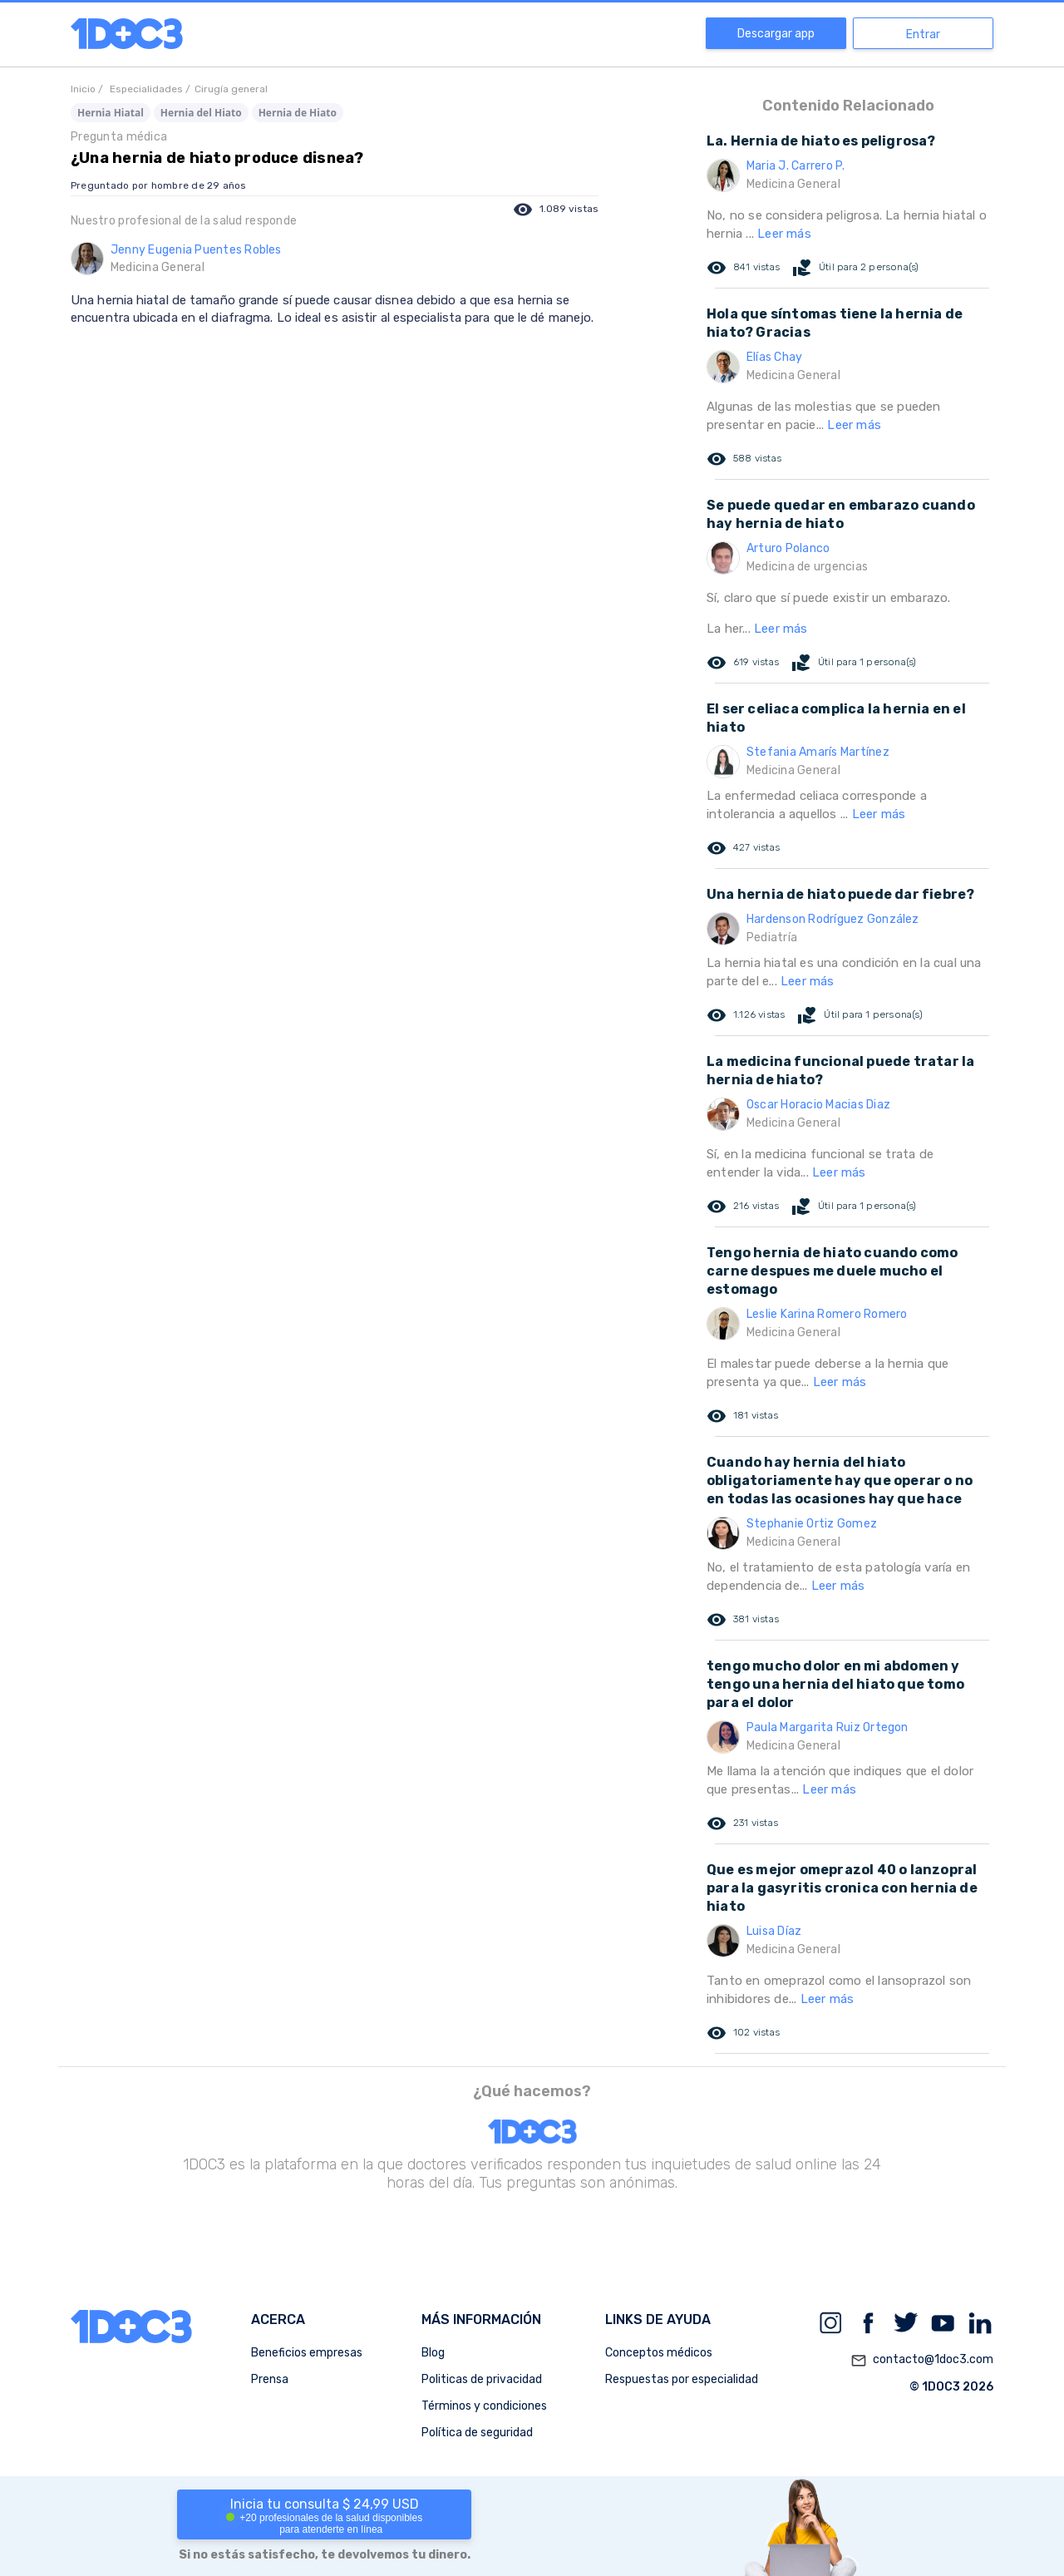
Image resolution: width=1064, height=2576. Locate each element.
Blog (433, 2353)
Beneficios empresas (306, 2353)
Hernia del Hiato (201, 113)
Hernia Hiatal (110, 113)
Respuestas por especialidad (681, 2379)
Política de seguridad (477, 2432)
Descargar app (776, 34)
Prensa (269, 2379)
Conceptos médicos (658, 2353)
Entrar (923, 34)
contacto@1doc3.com (921, 2360)
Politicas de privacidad (481, 2379)
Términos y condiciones (484, 2406)
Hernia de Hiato (298, 113)
